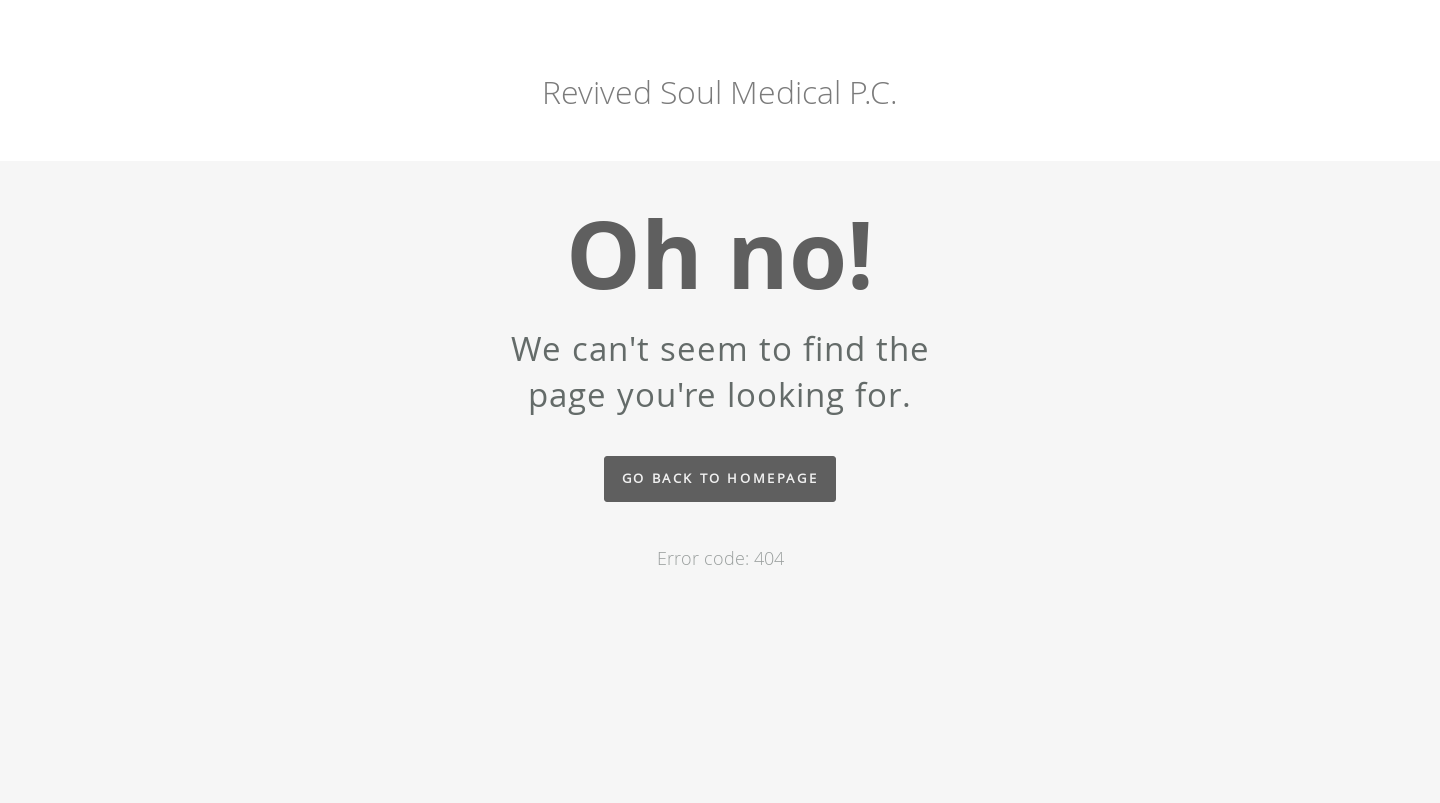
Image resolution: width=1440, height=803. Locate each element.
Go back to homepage (720, 478)
